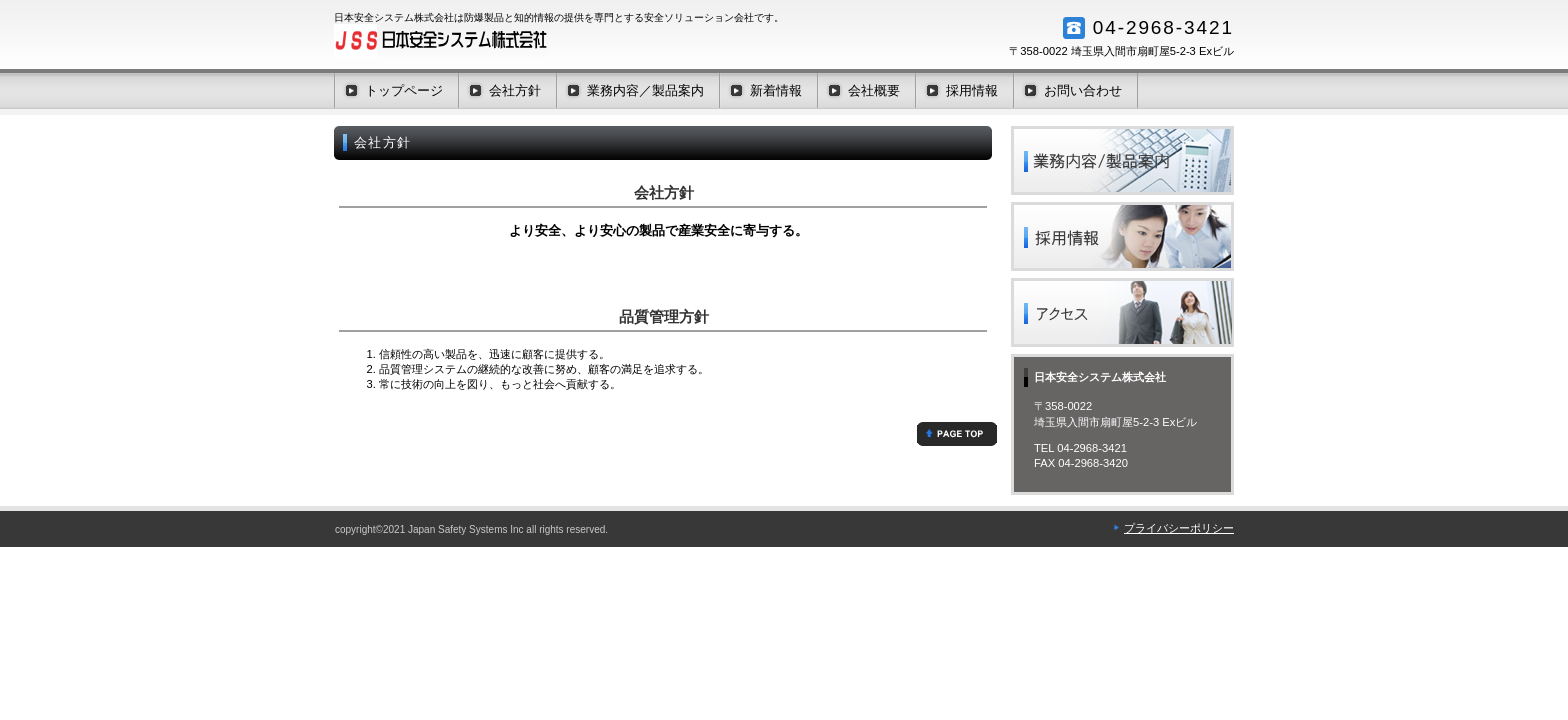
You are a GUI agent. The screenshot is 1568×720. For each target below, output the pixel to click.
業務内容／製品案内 (1122, 160)
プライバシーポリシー (1179, 528)
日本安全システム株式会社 (534, 40)
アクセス (1122, 312)
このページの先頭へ (957, 434)
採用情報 (1122, 236)
